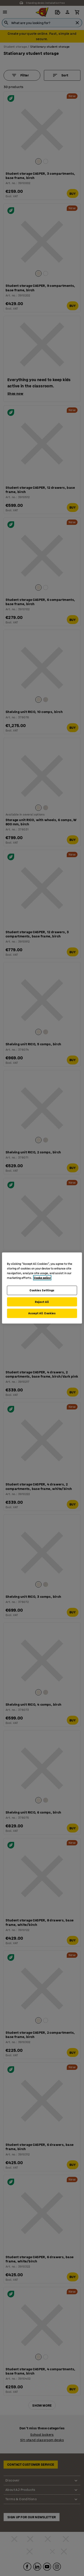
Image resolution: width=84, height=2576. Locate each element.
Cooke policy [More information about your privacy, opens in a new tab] (42, 1278)
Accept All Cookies (42, 1313)
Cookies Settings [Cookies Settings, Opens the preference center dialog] (42, 1290)
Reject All (42, 1302)
